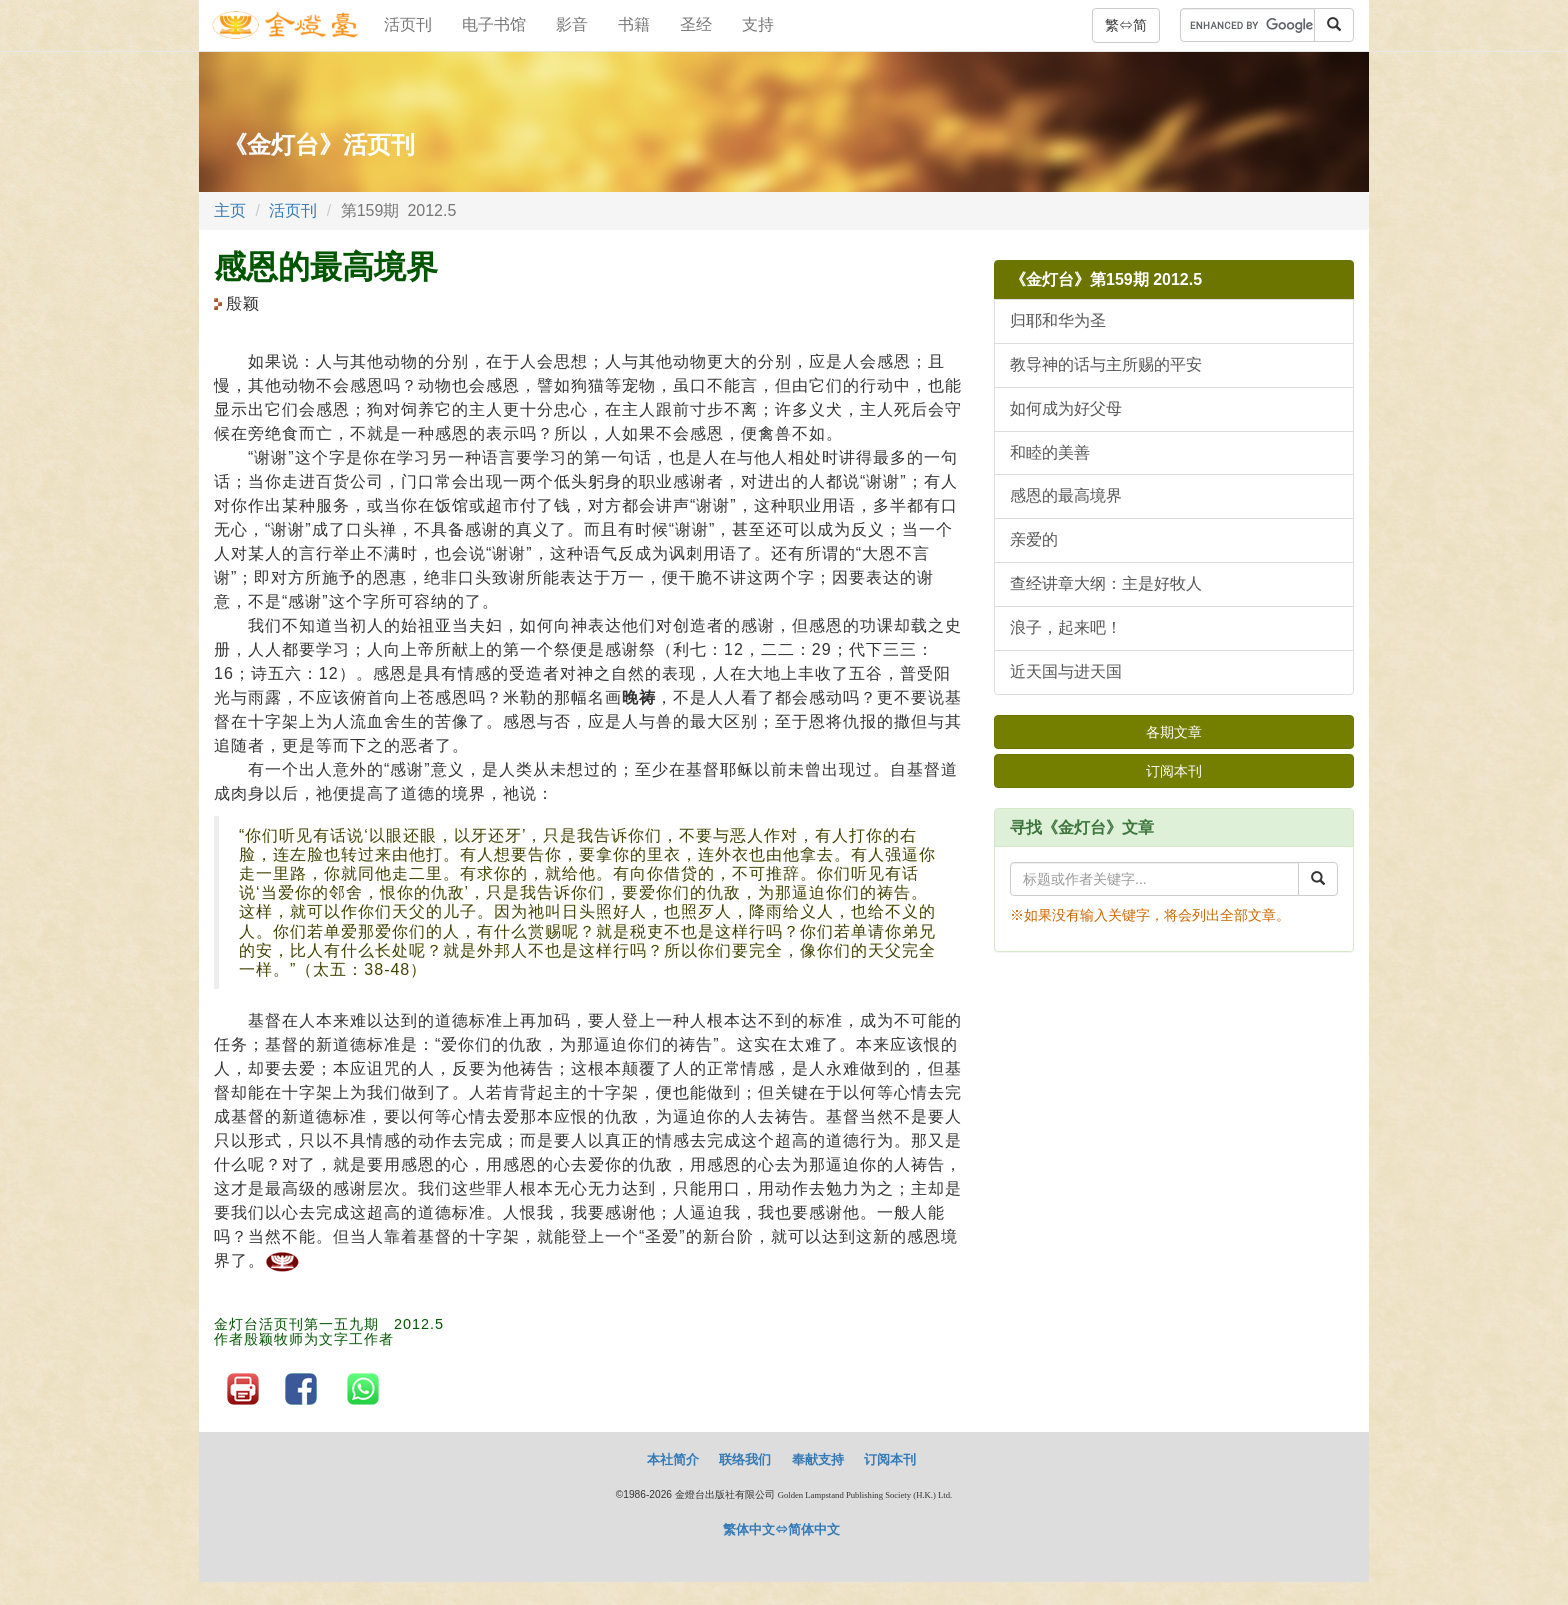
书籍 (634, 24)
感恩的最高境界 (1066, 495)
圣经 (696, 24)
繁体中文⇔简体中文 (781, 1529)
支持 (758, 24)
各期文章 (1174, 732)
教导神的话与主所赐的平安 (1106, 364)
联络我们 (745, 1459)
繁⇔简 (1126, 25)
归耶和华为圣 (1058, 320)
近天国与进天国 (1066, 671)
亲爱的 (1034, 539)
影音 (572, 24)
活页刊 (408, 24)
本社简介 (673, 1459)
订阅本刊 (1174, 771)
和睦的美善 (1050, 452)
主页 (230, 210)
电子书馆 (494, 24)
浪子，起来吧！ (1066, 627)
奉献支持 (818, 1459)
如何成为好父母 (1066, 408)
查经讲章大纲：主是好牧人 (1106, 583)
